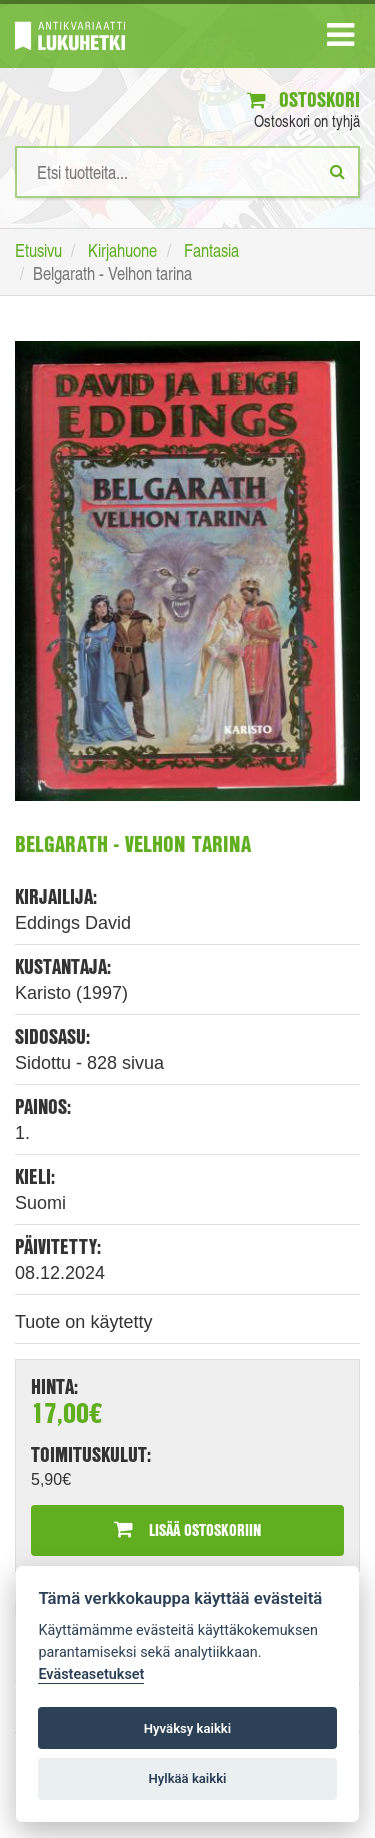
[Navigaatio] (340, 39)
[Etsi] (337, 171)
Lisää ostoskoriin (187, 1529)
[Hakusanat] (187, 172)
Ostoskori (303, 99)
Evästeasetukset (91, 1674)
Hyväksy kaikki (187, 1728)
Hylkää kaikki (187, 1778)
